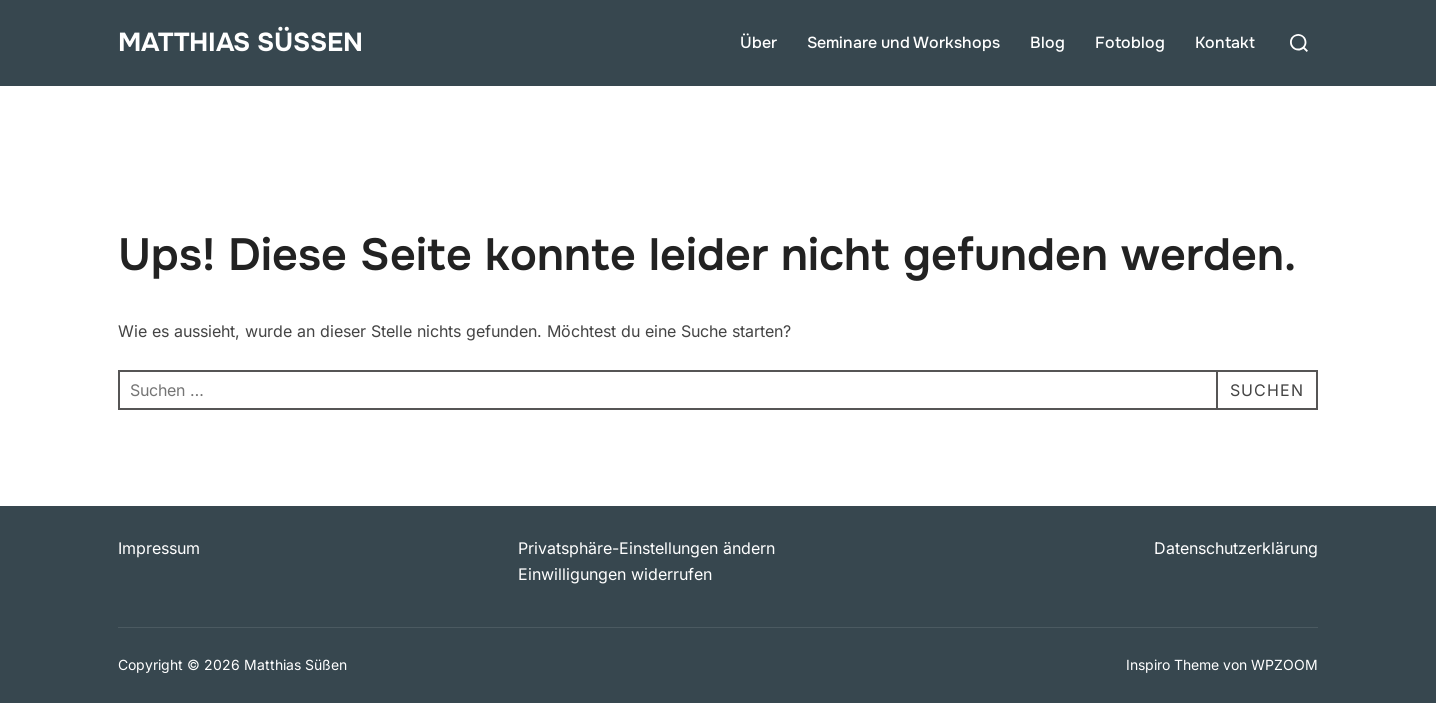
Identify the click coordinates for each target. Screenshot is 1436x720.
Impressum (159, 548)
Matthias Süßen (240, 42)
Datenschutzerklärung (1236, 548)
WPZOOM (1284, 664)
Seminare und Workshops (903, 42)
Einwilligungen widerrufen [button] (615, 574)
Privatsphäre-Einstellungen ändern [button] (646, 548)
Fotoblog (1130, 42)
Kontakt (1225, 42)
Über (758, 42)
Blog (1047, 42)
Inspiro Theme (1172, 664)
